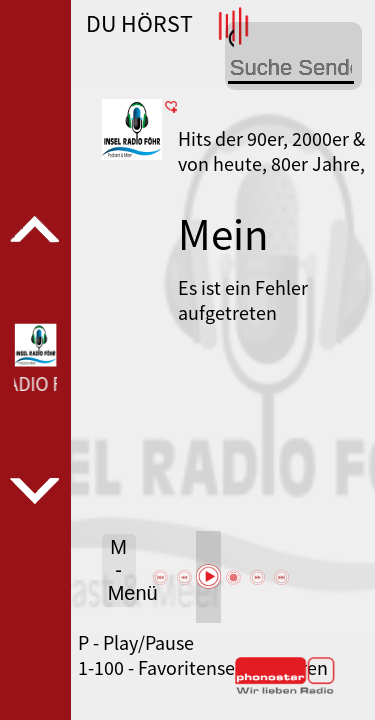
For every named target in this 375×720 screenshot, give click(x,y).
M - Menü (122, 570)
